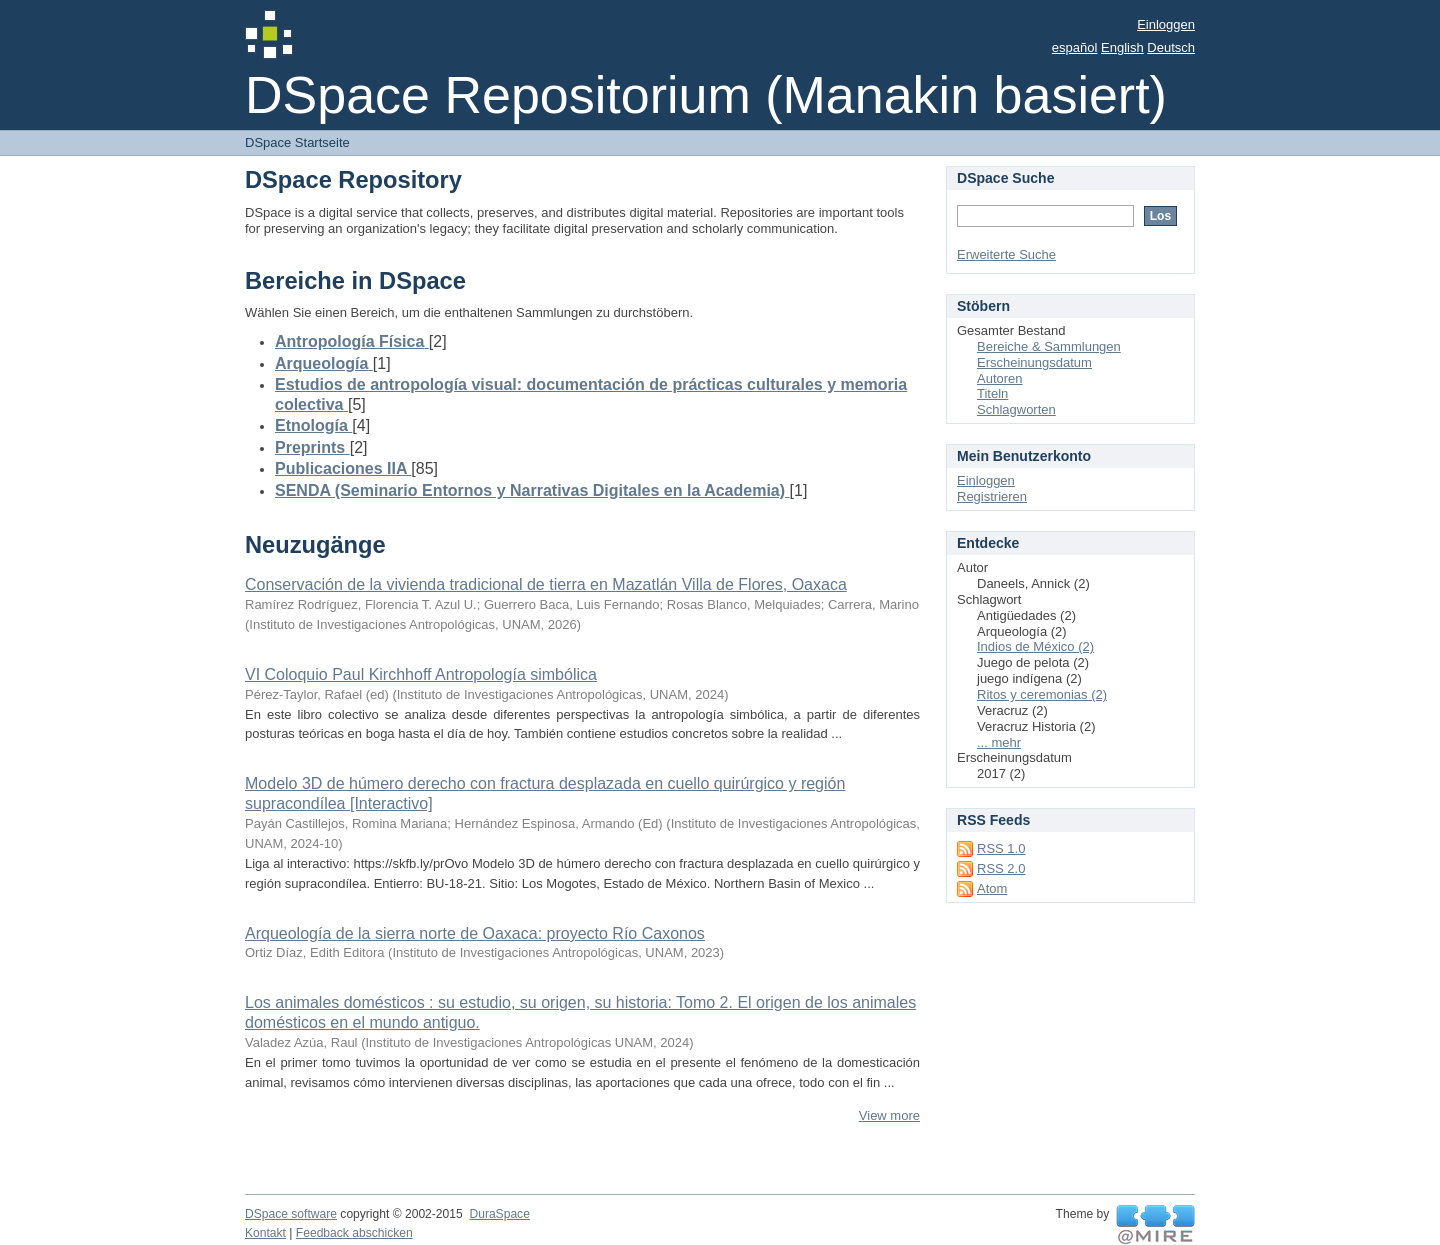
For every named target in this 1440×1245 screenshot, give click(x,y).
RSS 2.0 (1001, 868)
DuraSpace (499, 1214)
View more (889, 1115)
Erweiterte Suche (1006, 254)
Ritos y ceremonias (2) (1042, 694)
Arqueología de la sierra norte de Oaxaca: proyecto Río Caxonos (475, 933)
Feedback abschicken (354, 1233)
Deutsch (1171, 47)
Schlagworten (1016, 409)
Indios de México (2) (1035, 646)
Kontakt (265, 1233)
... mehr (999, 742)
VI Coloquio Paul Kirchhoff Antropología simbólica (421, 674)
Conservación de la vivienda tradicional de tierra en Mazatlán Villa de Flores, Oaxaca (546, 584)
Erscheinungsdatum (1034, 362)
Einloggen (1166, 24)
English (1122, 47)
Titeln (992, 393)
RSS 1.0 (1001, 848)
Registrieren (992, 496)
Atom (992, 888)
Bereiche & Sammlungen (1049, 346)
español (1075, 47)
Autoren (1000, 378)
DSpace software (291, 1214)
